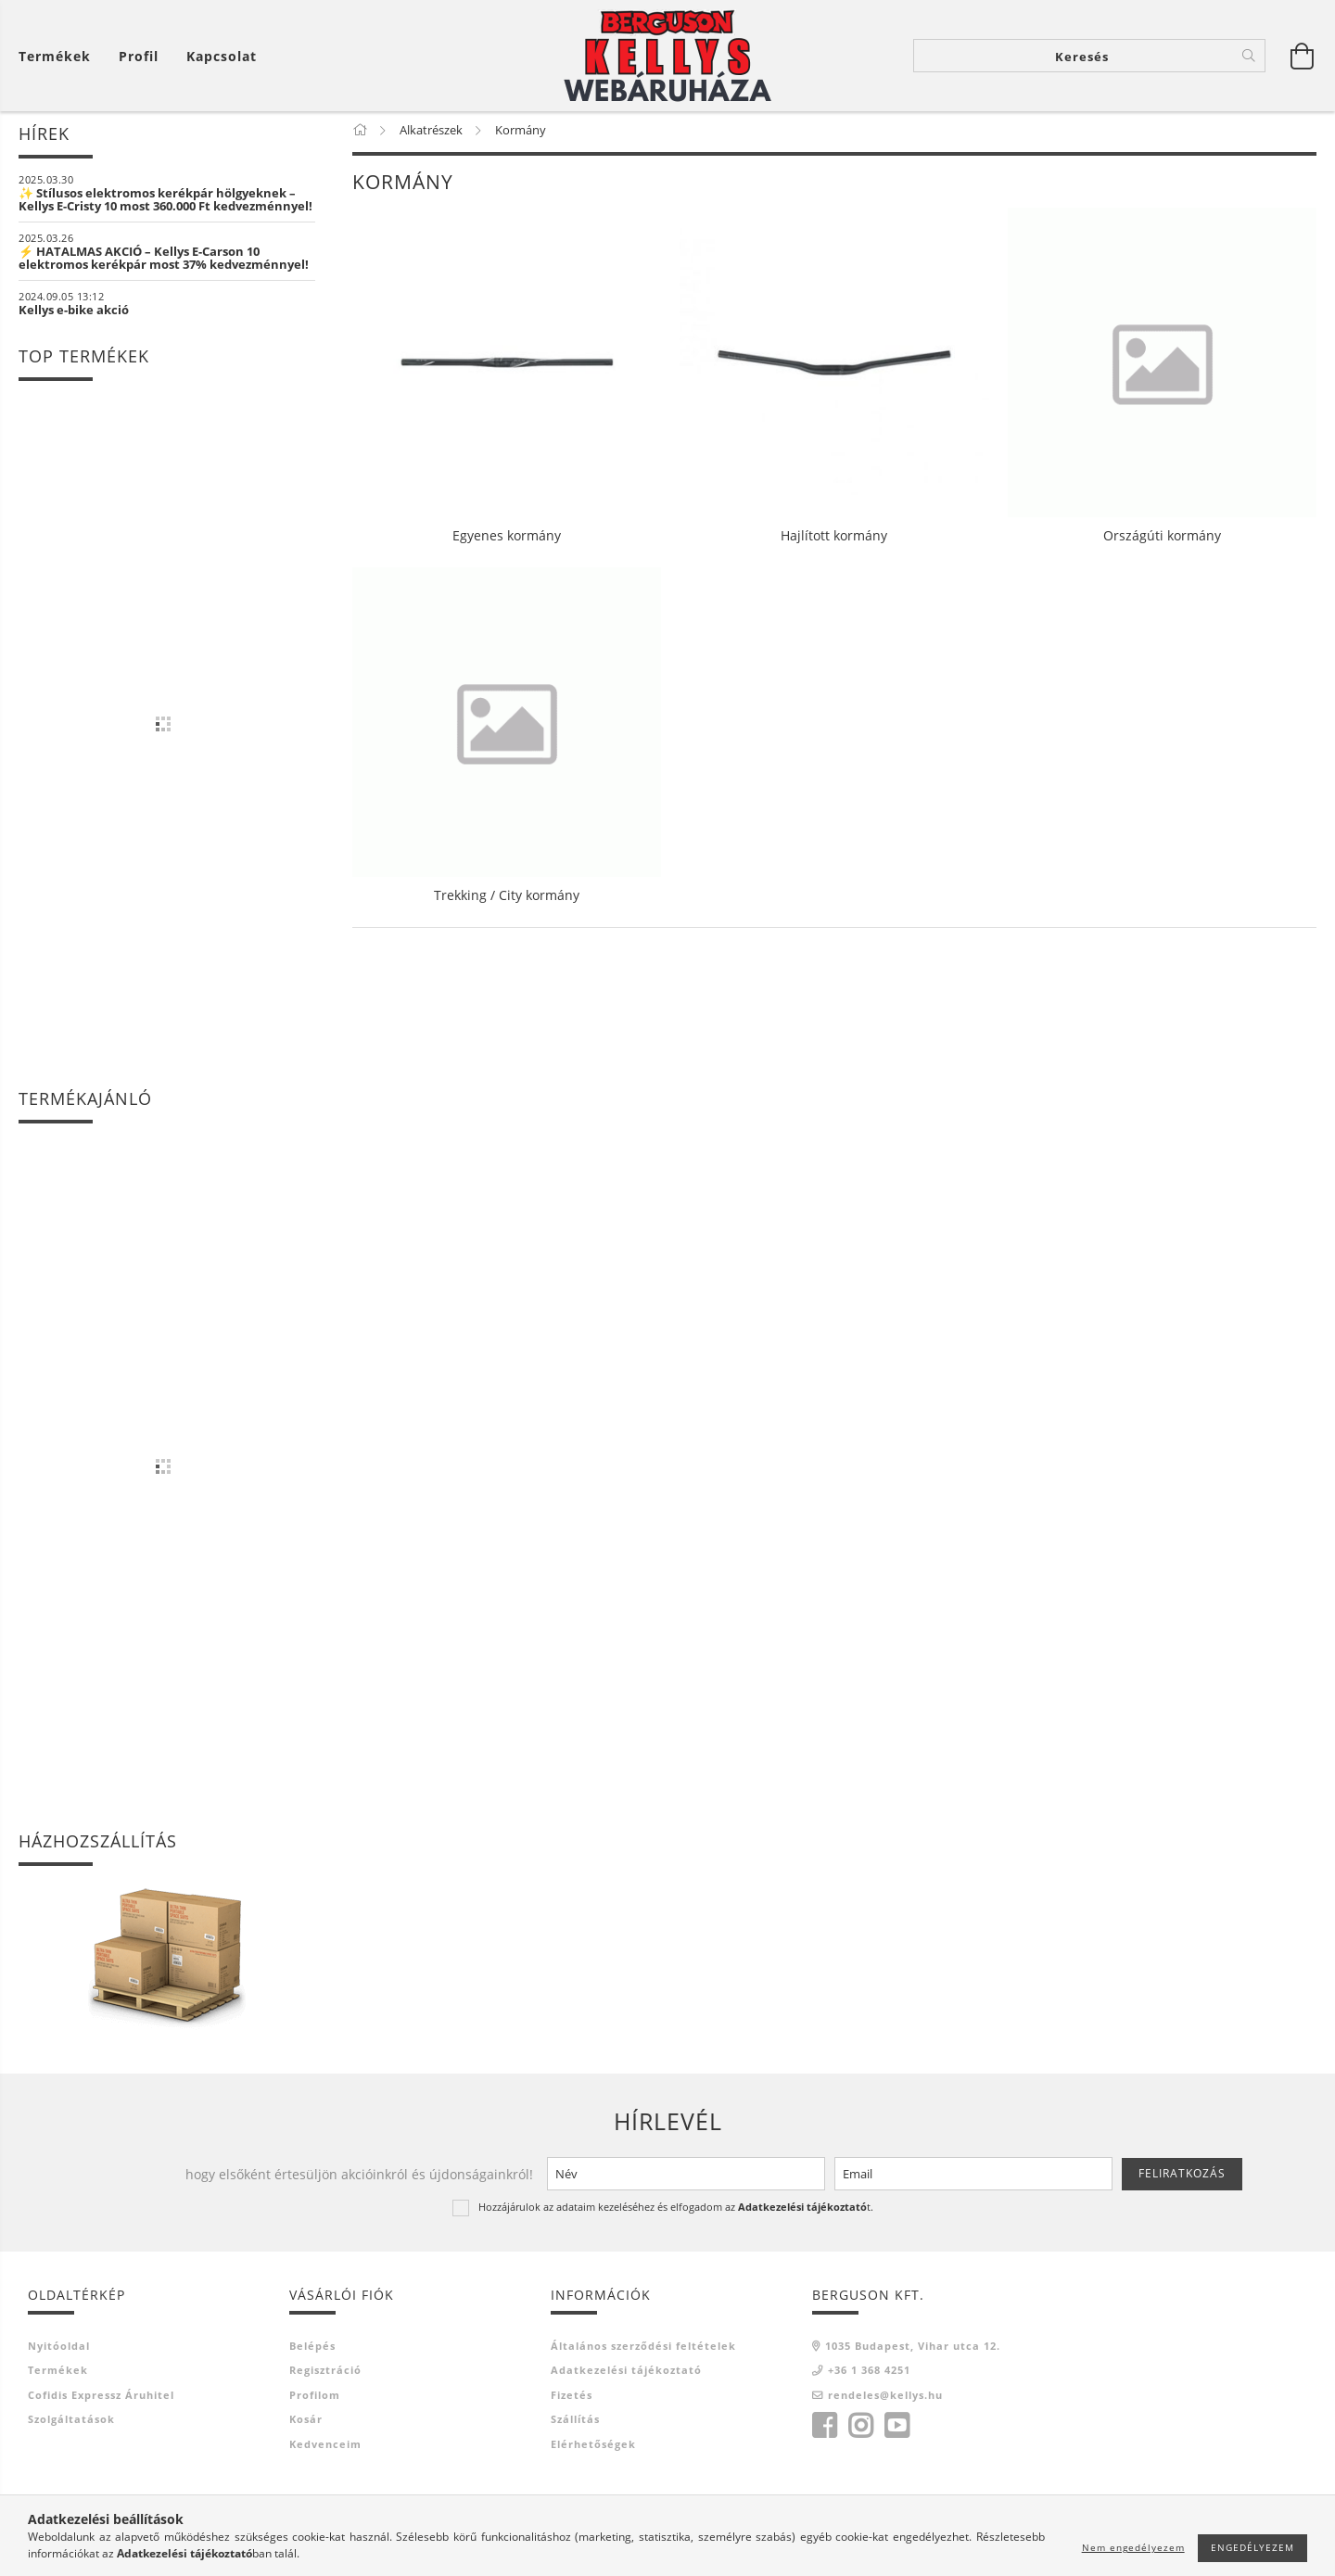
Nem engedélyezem (1133, 2547)
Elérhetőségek (593, 2448)
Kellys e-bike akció (74, 313)
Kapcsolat (221, 56)
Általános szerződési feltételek (643, 2349)
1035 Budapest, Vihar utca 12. (912, 2349)
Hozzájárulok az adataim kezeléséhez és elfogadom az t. (675, 2210)
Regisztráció (325, 2373)
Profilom (314, 2398)
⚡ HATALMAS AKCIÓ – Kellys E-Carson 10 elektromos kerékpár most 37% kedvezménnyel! (164, 261)
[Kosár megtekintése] (59, 56)
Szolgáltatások (71, 2423)
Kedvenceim (325, 2448)
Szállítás (575, 2423)
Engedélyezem (1252, 2547)
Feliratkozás (1182, 2177)
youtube (896, 2429)
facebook (824, 2429)
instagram (860, 2429)
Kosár (306, 2423)
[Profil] (138, 56)
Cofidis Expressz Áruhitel (101, 2398)
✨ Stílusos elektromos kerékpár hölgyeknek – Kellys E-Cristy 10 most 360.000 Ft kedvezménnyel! (165, 203)
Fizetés (571, 2398)
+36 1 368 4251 (869, 2373)
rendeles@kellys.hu (885, 2398)
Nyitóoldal (59, 2349)
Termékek (58, 2373)
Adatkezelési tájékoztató (626, 2373)
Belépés (312, 2349)
